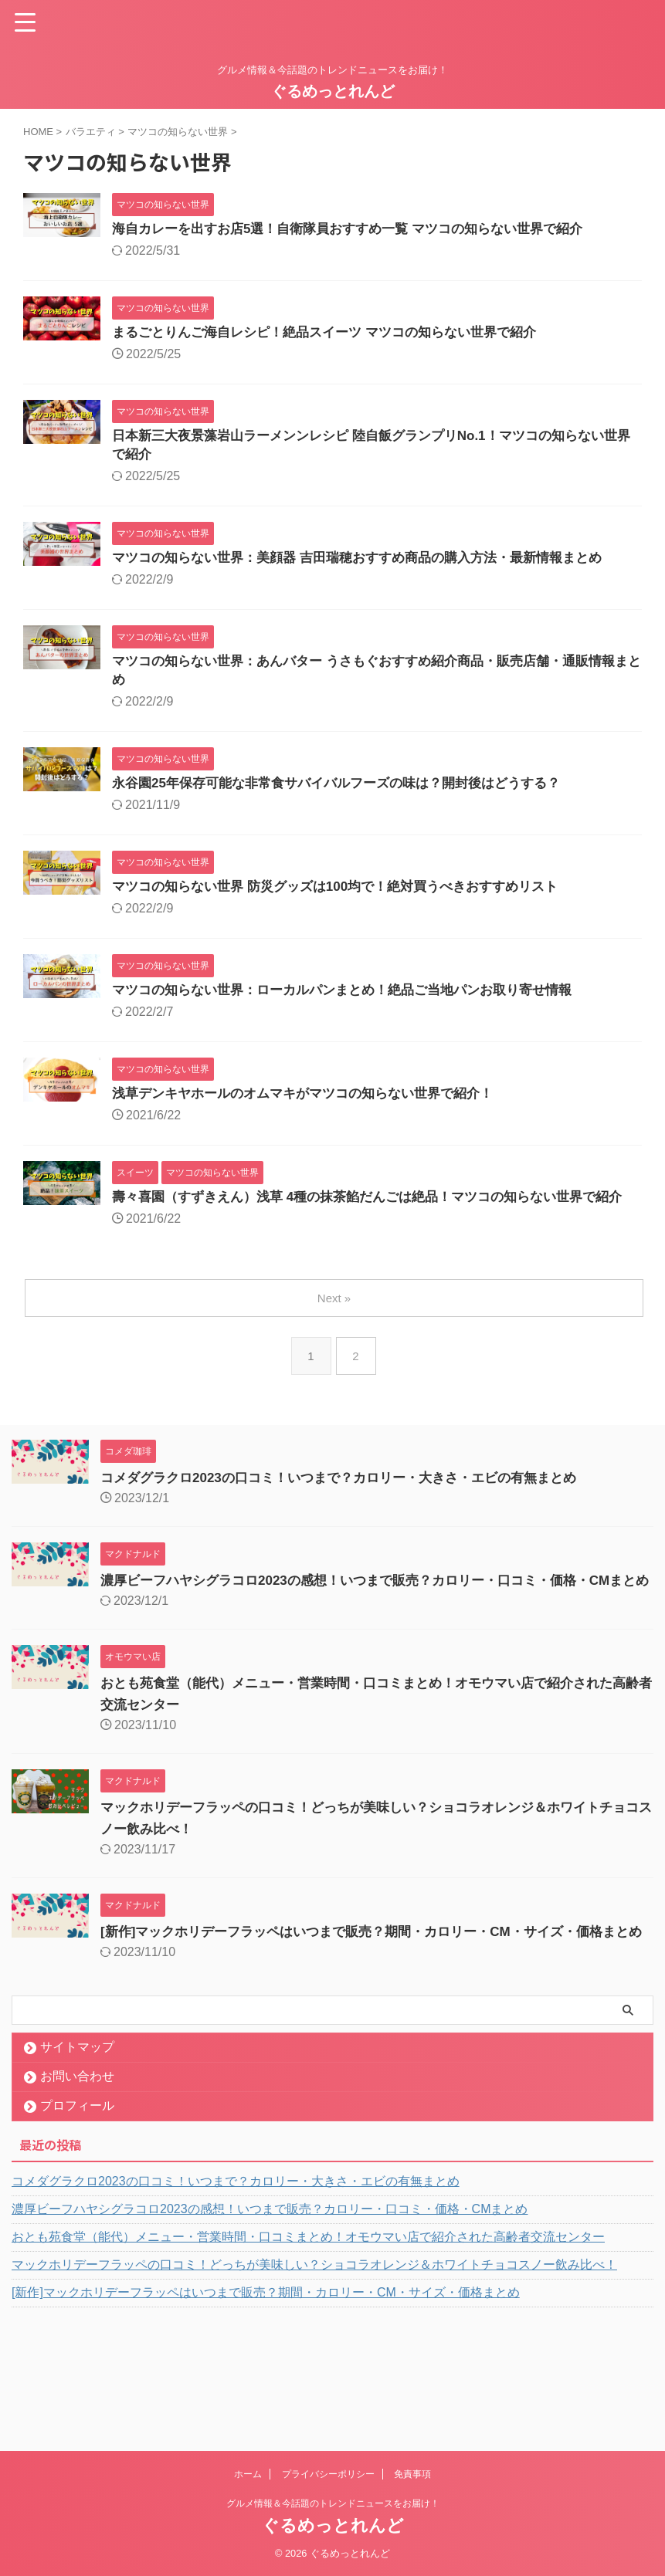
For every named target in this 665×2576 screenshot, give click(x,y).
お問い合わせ (77, 2158)
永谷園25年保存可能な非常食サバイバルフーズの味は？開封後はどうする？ (349, 795)
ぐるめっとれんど (333, 91)
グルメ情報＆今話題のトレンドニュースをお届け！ (332, 2503)
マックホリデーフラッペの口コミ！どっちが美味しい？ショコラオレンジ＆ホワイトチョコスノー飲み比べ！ (314, 2346)
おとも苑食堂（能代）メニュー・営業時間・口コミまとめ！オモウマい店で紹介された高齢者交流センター (308, 2318)
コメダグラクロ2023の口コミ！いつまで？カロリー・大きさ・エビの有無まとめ (352, 1516)
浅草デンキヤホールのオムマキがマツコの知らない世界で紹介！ (313, 1110)
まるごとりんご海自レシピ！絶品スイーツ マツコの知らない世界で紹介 (336, 335)
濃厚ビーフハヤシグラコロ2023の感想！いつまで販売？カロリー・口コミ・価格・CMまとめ (270, 2290)
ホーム (248, 2474)
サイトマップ (77, 2128)
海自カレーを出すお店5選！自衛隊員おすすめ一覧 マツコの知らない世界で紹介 (361, 230)
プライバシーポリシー (328, 2474)
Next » (335, 1336)
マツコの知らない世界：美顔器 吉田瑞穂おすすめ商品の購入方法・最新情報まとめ (371, 565)
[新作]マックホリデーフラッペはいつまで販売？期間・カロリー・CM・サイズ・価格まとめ (266, 2374)
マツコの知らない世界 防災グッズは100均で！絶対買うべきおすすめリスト (348, 900)
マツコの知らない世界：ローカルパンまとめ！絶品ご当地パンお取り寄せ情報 (355, 1005)
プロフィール (77, 2187)
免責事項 (412, 2474)
